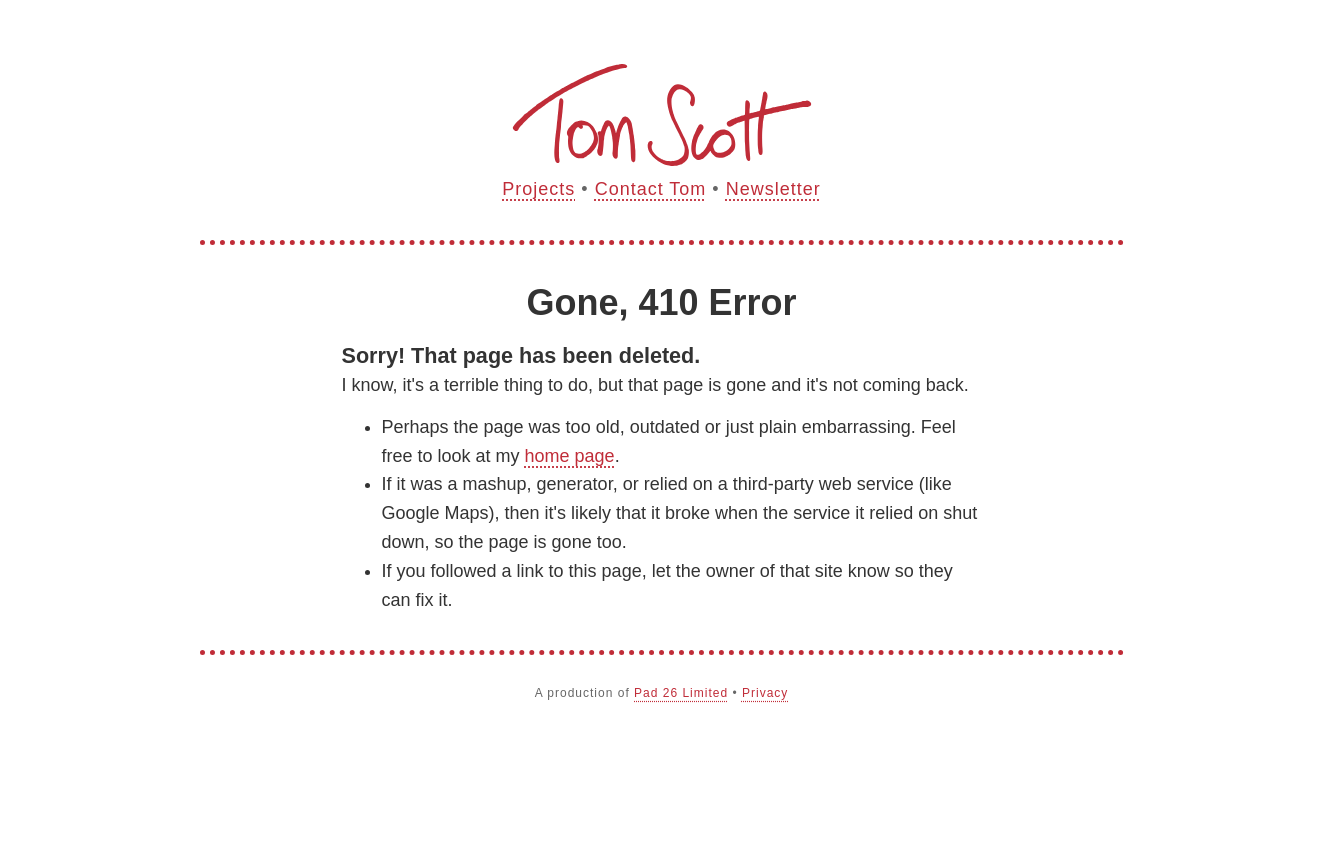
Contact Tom (651, 189)
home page (570, 456)
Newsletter (773, 189)
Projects (538, 189)
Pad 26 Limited (681, 693)
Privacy (765, 693)
